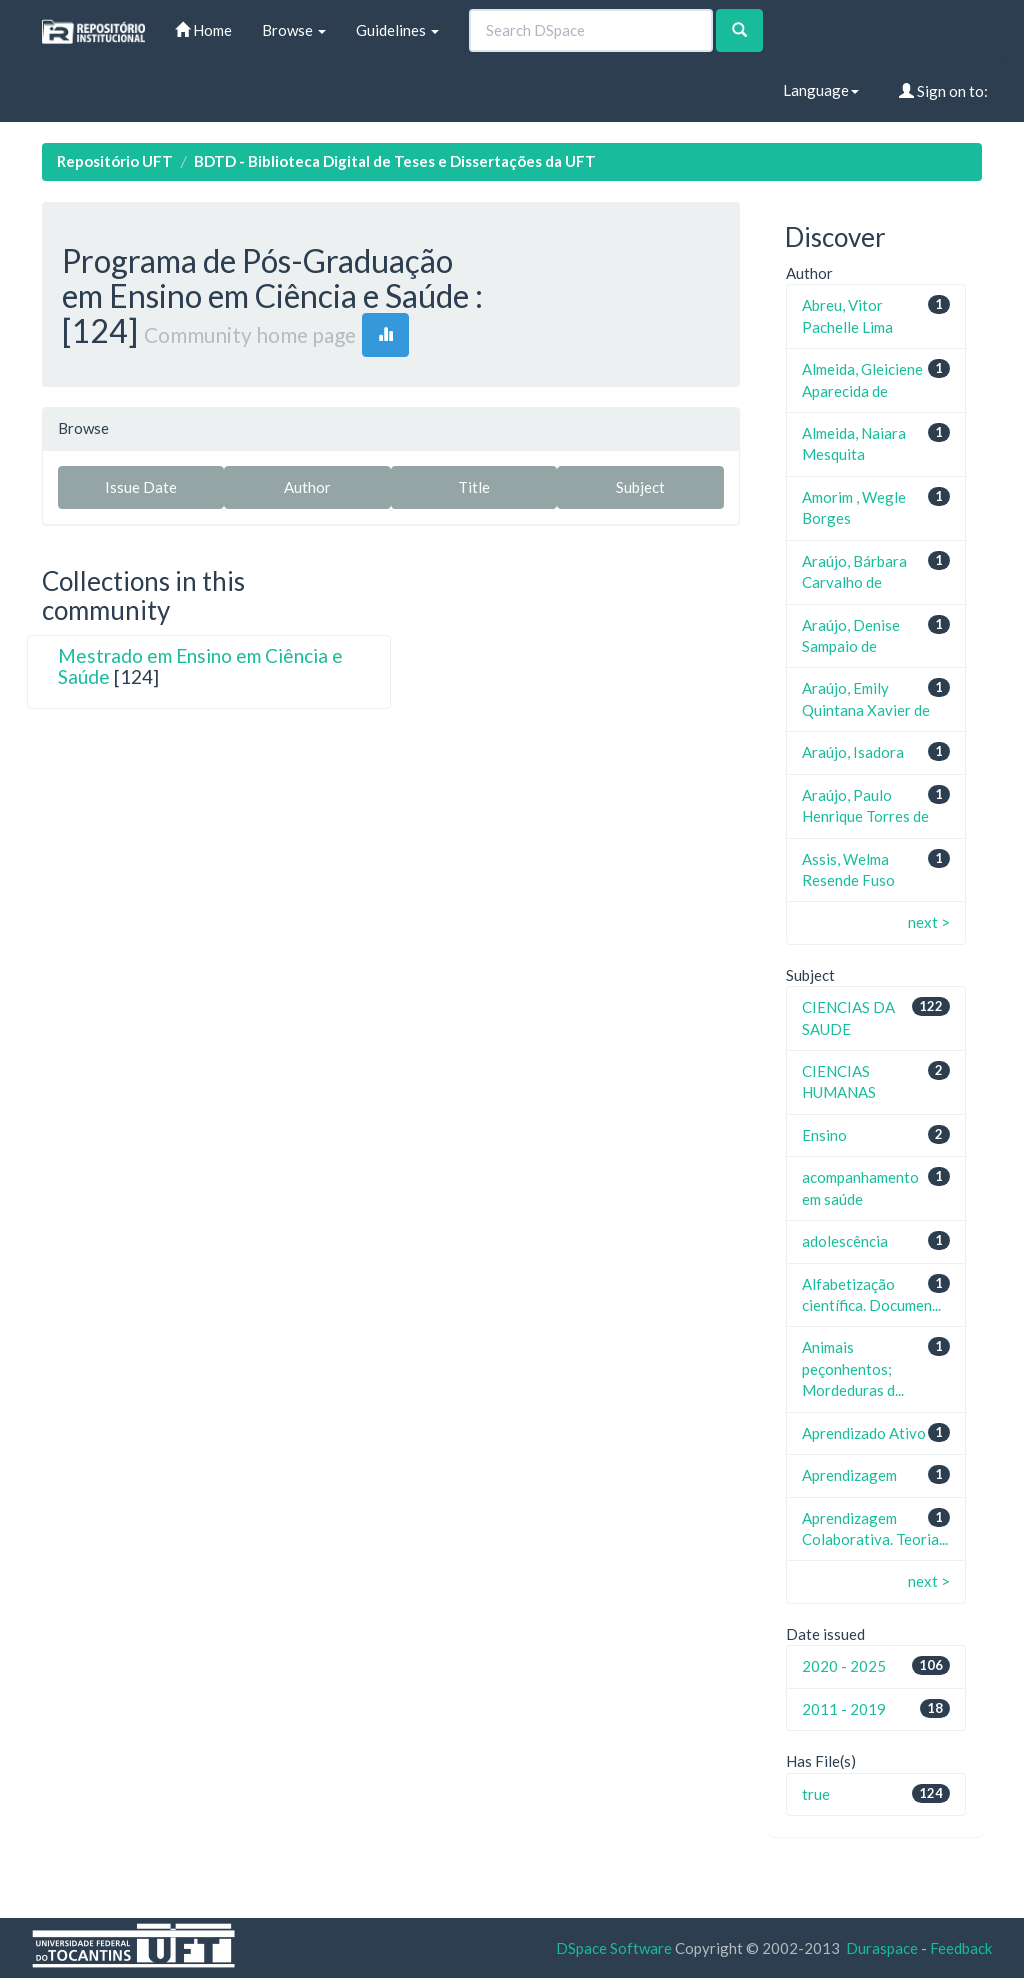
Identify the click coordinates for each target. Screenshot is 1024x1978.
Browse (294, 30)
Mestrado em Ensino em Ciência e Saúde (200, 666)
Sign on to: (943, 91)
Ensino (824, 1135)
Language (821, 90)
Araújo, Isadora (853, 752)
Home (203, 30)
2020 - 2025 (844, 1666)
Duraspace (882, 1948)
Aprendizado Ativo (864, 1433)
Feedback (961, 1948)
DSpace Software (614, 1948)
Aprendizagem (849, 1475)
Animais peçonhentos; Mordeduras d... (853, 1368)
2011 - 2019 (844, 1709)
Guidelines (397, 30)
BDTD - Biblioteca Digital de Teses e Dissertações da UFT (395, 161)
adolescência (845, 1241)
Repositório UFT (115, 161)
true (816, 1794)
